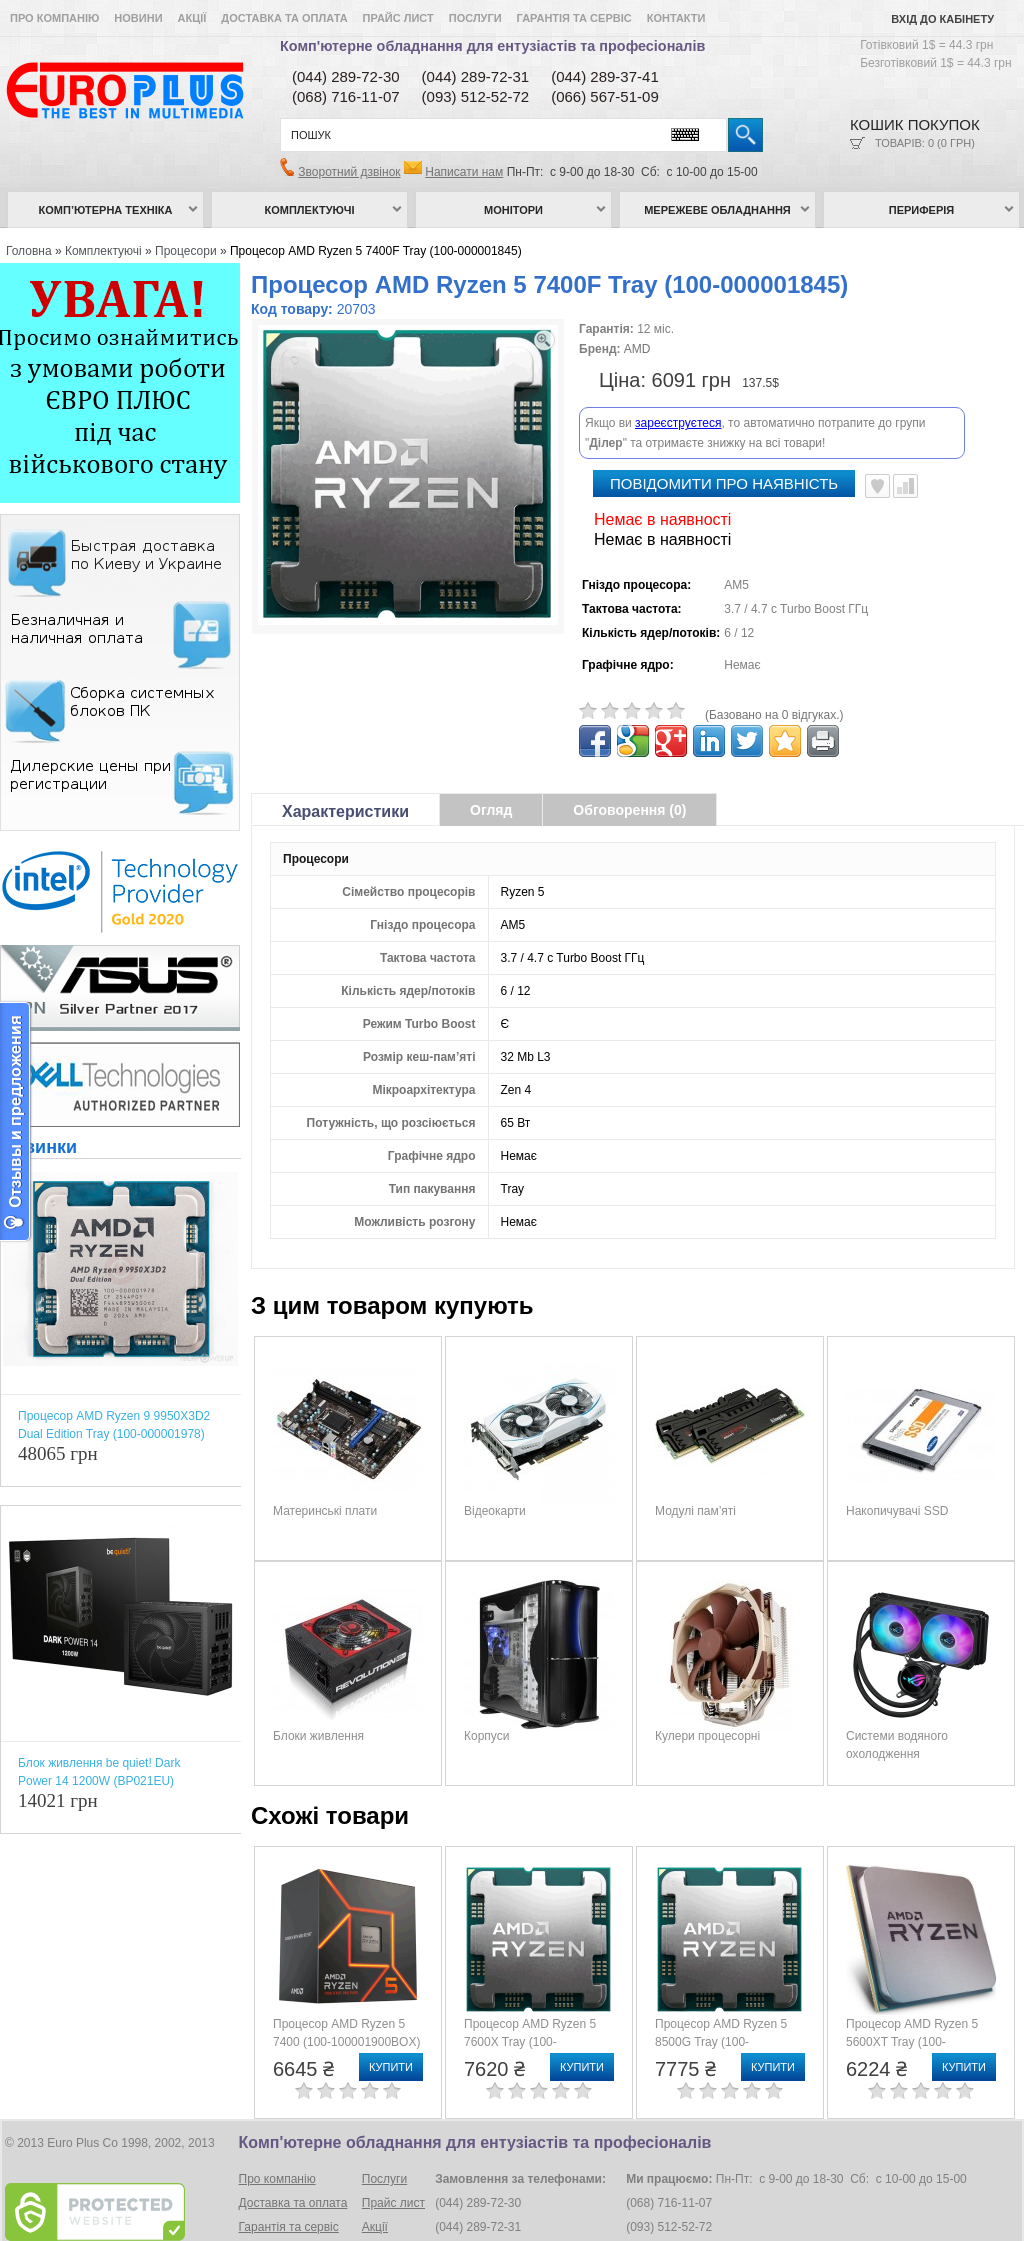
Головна (29, 251)
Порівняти (905, 434)
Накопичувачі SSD (897, 1459)
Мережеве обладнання (717, 210)
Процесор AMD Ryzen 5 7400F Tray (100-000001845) (376, 251)
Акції (192, 18)
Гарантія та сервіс (574, 18)
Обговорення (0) (629, 758)
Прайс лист (398, 18)
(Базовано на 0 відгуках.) (774, 663)
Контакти (676, 18)
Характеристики (345, 759)
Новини (138, 18)
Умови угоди (273, 2199)
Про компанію (54, 18)
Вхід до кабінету (942, 19)
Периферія (922, 210)
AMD (637, 349)
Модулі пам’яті (695, 1459)
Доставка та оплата (284, 18)
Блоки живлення (318, 1684)
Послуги (475, 18)
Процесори (186, 251)
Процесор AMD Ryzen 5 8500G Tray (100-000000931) (721, 1990)
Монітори (513, 210)
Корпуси (486, 1684)
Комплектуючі (310, 210)
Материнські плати (325, 1459)
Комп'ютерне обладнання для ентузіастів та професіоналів (492, 46)
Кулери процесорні (707, 1684)
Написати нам (464, 172)
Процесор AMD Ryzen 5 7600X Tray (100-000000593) (530, 1990)
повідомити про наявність (724, 431)
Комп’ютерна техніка (106, 210)
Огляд (491, 758)
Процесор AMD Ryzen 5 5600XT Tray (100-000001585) (912, 1990)
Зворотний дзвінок (349, 172)
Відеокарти (495, 1459)
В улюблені (877, 434)
